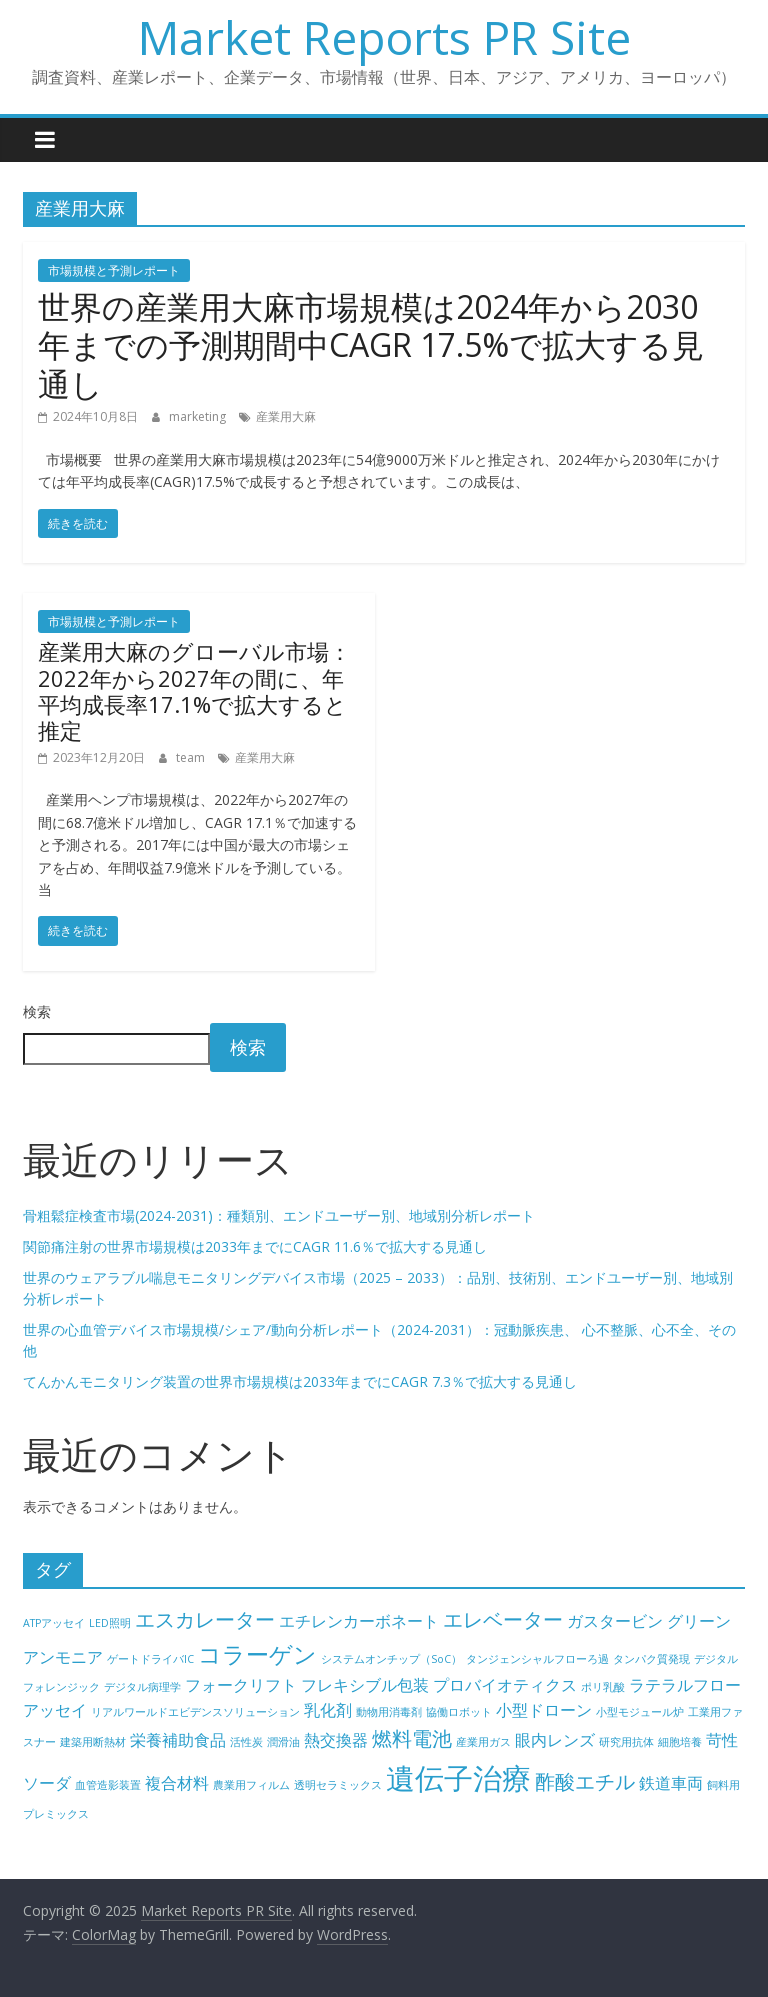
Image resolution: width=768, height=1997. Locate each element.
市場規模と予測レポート (114, 270)
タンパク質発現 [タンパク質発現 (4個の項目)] (651, 1659)
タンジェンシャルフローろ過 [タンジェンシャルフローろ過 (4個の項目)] (537, 1659)
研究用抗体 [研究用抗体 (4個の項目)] (626, 1742)
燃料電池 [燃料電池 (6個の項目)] (412, 1738)
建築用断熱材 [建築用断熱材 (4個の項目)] (93, 1742)
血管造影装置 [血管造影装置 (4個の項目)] (108, 1785)
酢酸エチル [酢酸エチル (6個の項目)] (585, 1781)
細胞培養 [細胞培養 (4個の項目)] (680, 1742)
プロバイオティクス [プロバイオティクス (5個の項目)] (505, 1685)
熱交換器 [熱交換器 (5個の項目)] (336, 1740)
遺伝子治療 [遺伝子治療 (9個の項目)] (458, 1778)
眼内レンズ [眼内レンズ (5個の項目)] (555, 1740)
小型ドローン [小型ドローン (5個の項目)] (544, 1710)
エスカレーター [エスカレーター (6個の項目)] (205, 1619)
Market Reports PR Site (384, 37)
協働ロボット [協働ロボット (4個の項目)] (459, 1712)
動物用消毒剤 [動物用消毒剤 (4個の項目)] (389, 1712)
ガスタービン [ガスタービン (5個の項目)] (615, 1621)
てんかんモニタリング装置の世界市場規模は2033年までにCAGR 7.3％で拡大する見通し (300, 1381)
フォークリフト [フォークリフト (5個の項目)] (241, 1685)
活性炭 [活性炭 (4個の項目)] (246, 1742)
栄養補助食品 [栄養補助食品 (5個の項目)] (178, 1740)
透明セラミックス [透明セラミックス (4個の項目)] (338, 1785)
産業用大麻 (286, 416)
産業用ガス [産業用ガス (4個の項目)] (483, 1742)
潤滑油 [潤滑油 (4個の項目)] (283, 1742)
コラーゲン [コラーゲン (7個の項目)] (257, 1654)
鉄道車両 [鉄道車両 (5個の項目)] (671, 1783)
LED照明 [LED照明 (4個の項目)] (110, 1623)
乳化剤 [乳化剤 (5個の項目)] (328, 1710)
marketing (199, 416)
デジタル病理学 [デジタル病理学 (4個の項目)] (142, 1687)
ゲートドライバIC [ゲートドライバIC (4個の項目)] (150, 1659)
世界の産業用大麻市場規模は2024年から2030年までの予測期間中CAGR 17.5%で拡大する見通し (371, 345)
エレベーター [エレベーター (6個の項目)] (503, 1619)
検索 (37, 1011)
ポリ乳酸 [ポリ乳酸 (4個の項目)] (603, 1687)
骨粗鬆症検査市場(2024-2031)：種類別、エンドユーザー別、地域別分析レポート (279, 1215)
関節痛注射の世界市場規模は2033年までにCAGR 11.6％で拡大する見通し (255, 1246)
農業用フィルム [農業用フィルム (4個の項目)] (251, 1785)
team (192, 757)
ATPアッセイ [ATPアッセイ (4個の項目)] (54, 1623)
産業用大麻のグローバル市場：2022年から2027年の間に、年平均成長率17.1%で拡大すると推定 (194, 690)
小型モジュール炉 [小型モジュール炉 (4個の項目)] (640, 1712)
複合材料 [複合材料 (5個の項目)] (177, 1783)
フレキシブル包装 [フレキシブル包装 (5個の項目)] (365, 1685)
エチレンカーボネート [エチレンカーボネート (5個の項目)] (359, 1621)
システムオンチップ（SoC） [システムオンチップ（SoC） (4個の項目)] (391, 1659)
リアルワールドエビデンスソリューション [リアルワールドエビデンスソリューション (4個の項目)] (195, 1712)
